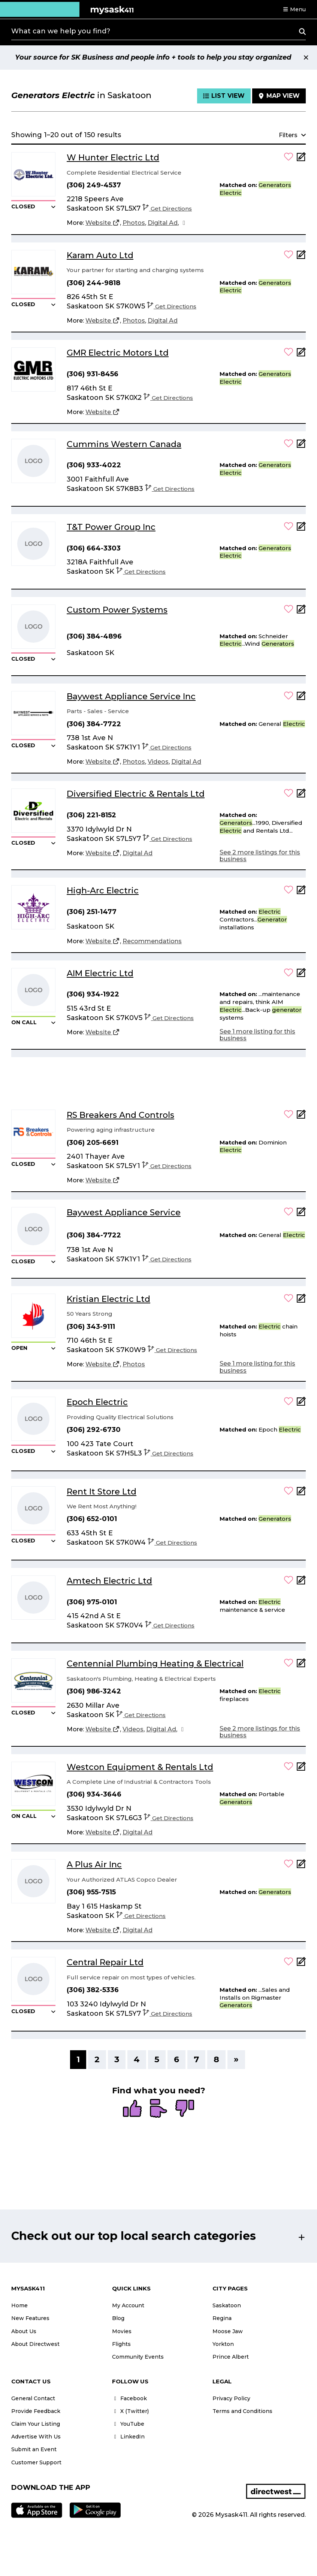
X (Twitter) (130, 2411)
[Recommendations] (152, 941)
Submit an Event (34, 2449)
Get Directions (167, 208)
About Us (23, 2331)
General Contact (33, 2398)
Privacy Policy (231, 2398)
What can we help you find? (60, 31)
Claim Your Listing (35, 2423)
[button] (294, 9)
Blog (118, 2318)
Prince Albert (230, 2356)
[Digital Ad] (163, 223)
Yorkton (223, 2344)
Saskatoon (226, 2305)
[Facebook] (184, 223)
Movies (122, 2331)
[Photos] (134, 223)
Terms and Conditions (242, 2411)
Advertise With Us (36, 2436)
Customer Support (36, 2462)
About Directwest (35, 2344)
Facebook (129, 2398)
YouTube (128, 2423)
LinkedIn (128, 2436)
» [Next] (236, 2059)
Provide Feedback (35, 2411)
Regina (222, 2318)
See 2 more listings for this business (260, 856)
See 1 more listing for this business (257, 1035)
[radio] (132, 2109)
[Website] (102, 223)
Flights (121, 2344)
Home (19, 2305)
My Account (128, 2305)
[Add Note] (301, 159)
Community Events (138, 2356)
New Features (30, 2318)
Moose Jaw (227, 2331)
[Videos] (158, 762)
